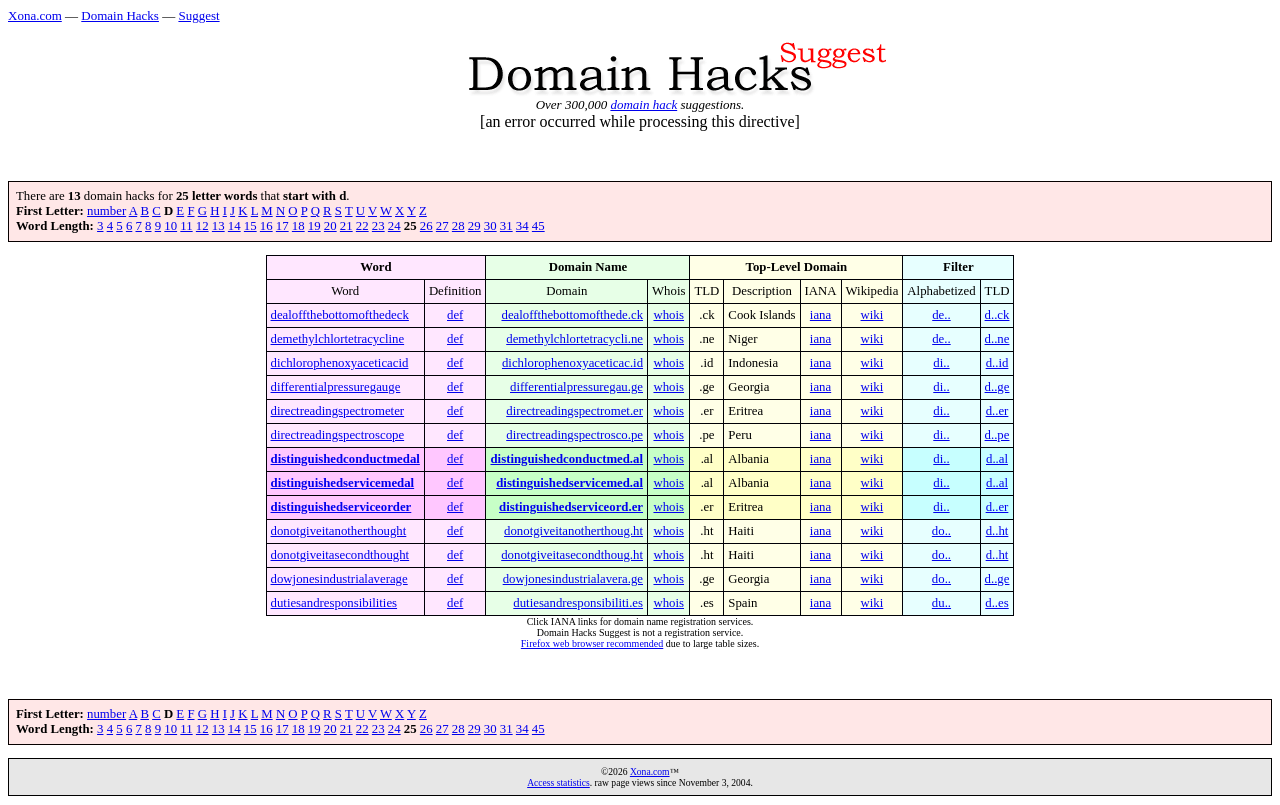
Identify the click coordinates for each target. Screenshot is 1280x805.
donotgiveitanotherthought (339, 531)
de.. (941, 315)
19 (314, 226)
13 (218, 226)
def (455, 315)
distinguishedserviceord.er (571, 507)
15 (250, 226)
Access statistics (558, 782)
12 (202, 226)
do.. (941, 531)
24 (394, 226)
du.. (941, 603)
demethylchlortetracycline (338, 339)
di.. (941, 363)
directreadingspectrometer (338, 411)
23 (378, 226)
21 (346, 226)
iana (820, 315)
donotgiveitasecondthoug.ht (572, 555)
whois (668, 315)
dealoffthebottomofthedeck (340, 315)
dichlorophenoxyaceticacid (340, 363)
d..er (997, 411)
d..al (997, 459)
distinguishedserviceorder (341, 507)
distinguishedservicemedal (343, 483)
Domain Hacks (120, 15)
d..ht (997, 531)
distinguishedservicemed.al (569, 483)
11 (186, 226)
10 (170, 226)
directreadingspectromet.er (574, 411)
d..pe (997, 435)
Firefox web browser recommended (592, 643)
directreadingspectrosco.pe (574, 435)
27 (442, 226)
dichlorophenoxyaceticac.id (572, 363)
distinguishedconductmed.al (566, 459)
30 (490, 226)
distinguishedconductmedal (345, 459)
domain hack (643, 104)
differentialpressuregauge (336, 387)
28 (458, 226)
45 (538, 226)
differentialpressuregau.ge (576, 387)
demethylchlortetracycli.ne (574, 339)
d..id (997, 363)
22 (362, 226)
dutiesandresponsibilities (334, 603)
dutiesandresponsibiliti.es (578, 603)
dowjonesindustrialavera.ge (573, 579)
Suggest (198, 15)
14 (234, 226)
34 (522, 226)
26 (426, 226)
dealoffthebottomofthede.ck (572, 315)
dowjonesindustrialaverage (339, 579)
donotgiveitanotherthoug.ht (573, 531)
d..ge (997, 387)
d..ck (997, 315)
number (106, 211)
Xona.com (35, 15)
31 (506, 226)
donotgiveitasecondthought (340, 555)
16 (266, 226)
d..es (996, 603)
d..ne (997, 339)
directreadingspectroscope (338, 435)
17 (282, 226)
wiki (872, 315)
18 (298, 226)
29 (474, 226)
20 (330, 226)
